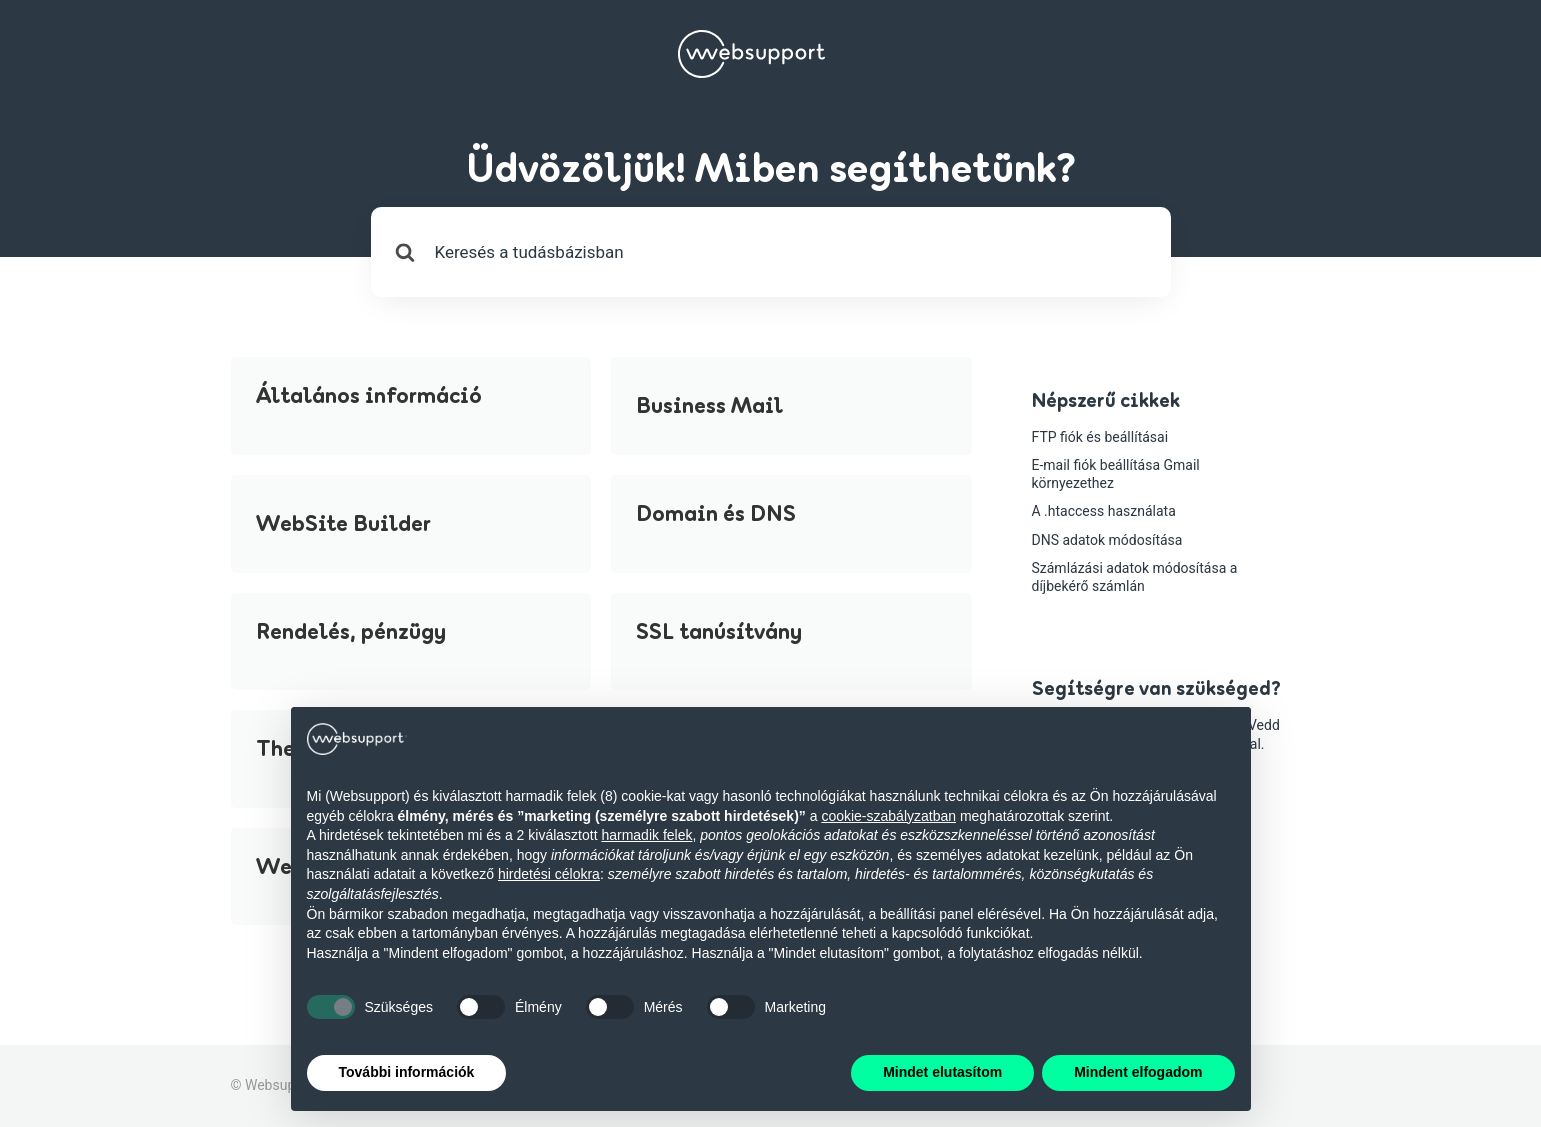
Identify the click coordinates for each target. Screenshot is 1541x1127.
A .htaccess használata (1104, 511)
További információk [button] (407, 1072)
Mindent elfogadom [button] (1138, 1072)
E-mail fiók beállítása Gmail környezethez (1116, 474)
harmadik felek (646, 835)
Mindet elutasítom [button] (942, 1072)
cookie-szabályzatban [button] (888, 816)
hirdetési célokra (549, 874)
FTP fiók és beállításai (1100, 437)
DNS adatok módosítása (1107, 540)
